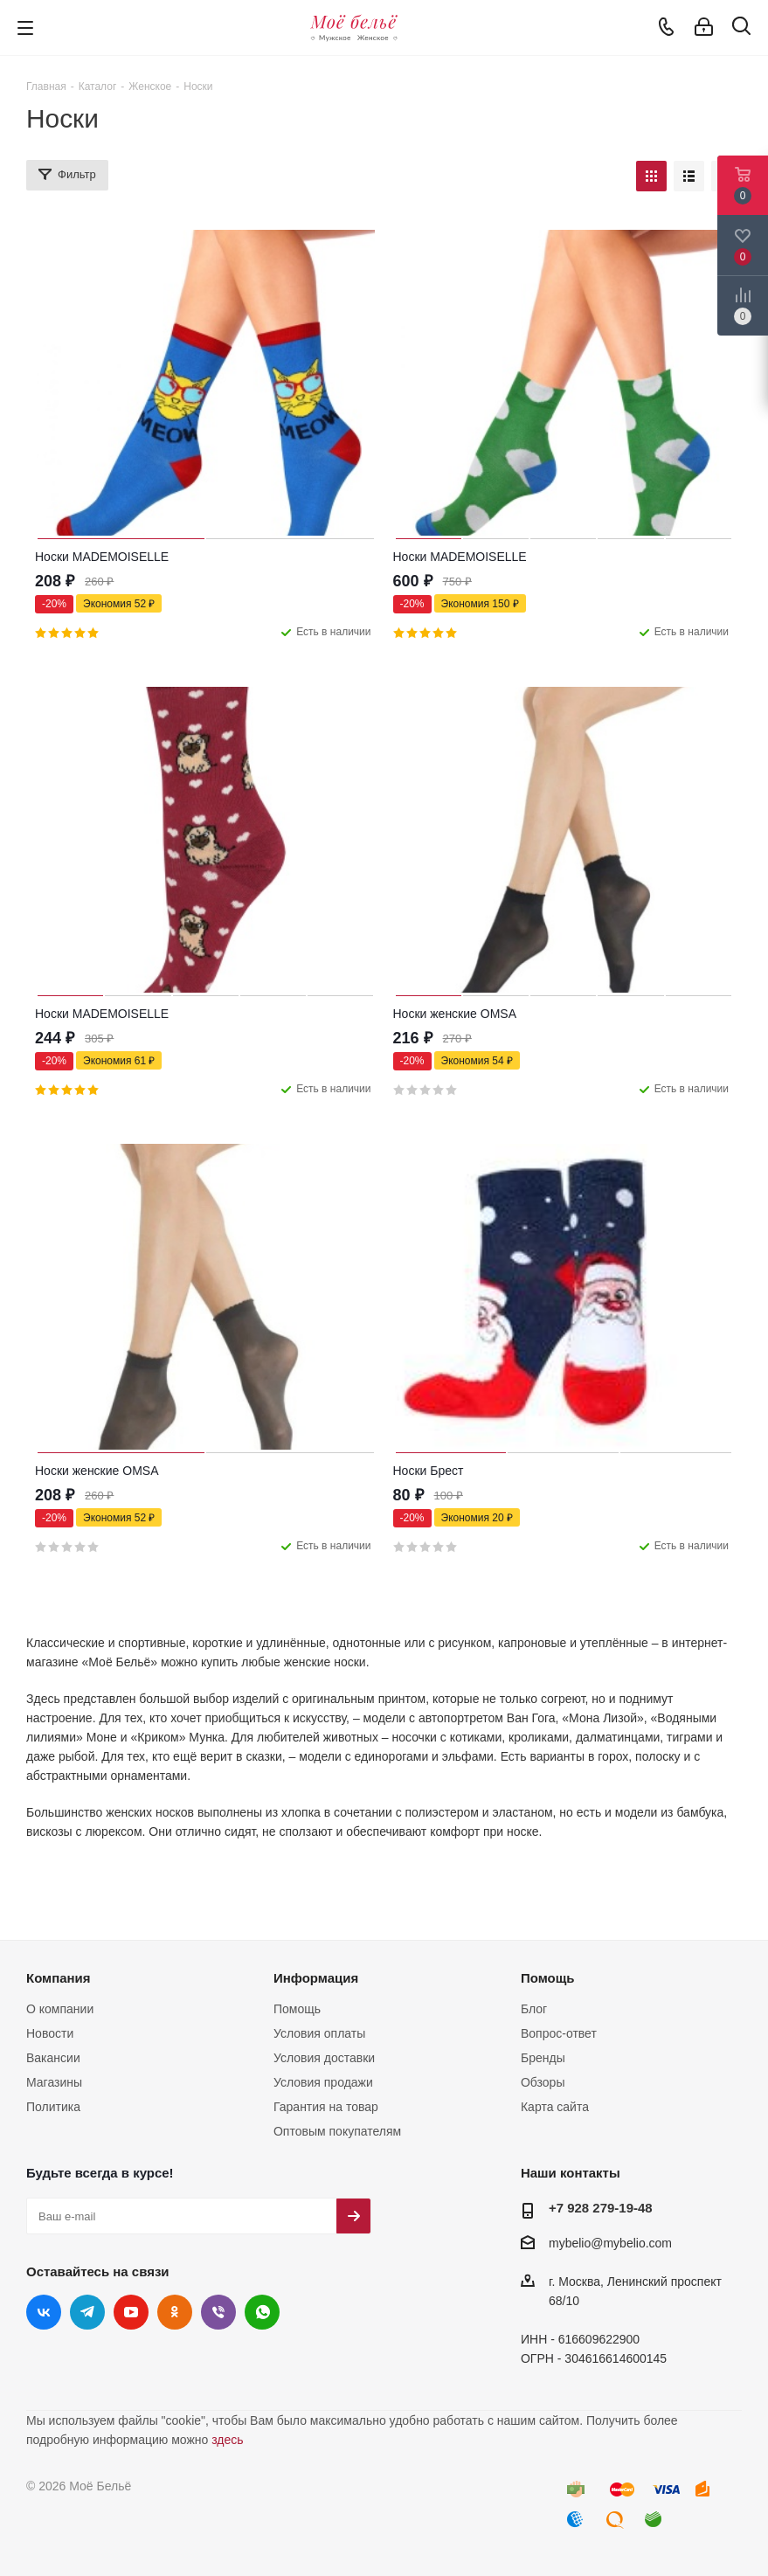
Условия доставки (324, 2058)
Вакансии (53, 2058)
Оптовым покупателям (337, 2131)
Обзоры (543, 2082)
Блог (534, 2009)
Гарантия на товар (325, 2107)
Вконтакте (43, 2312)
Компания (58, 1977)
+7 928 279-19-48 (601, 2207)
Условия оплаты (319, 2033)
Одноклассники (174, 2312)
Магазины (54, 2082)
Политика (53, 2107)
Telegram (87, 2312)
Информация (315, 1977)
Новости (49, 2033)
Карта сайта (555, 2107)
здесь (227, 2440)
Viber (218, 2312)
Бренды (543, 2058)
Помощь (297, 2009)
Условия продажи (323, 2082)
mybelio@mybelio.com (610, 2243)
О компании (59, 2009)
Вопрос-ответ (559, 2033)
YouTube (131, 2312)
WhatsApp (262, 2312)
